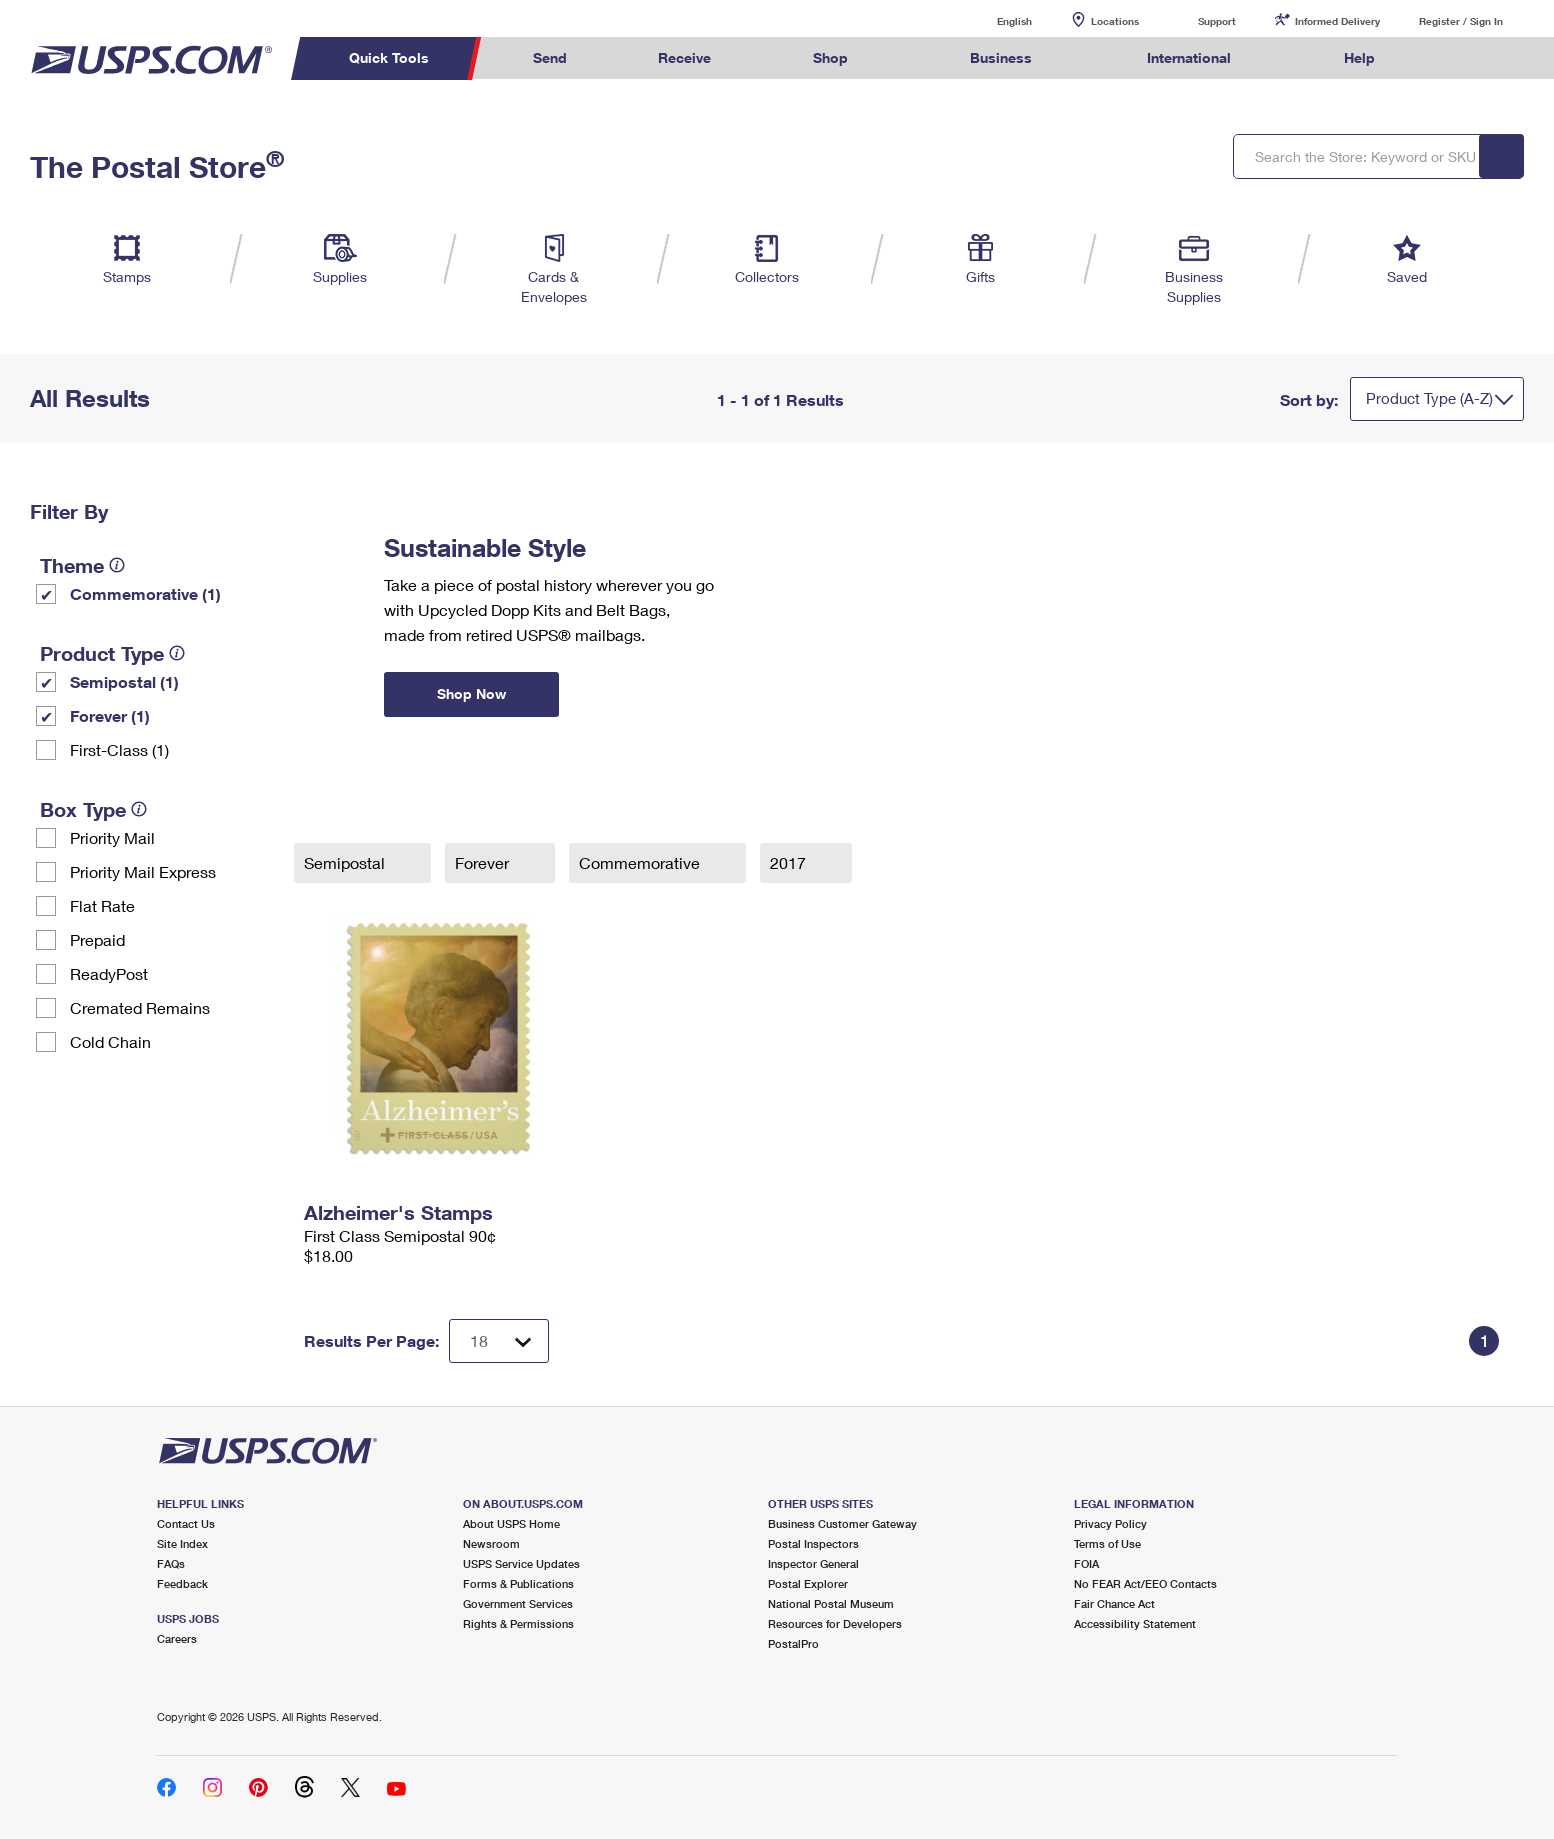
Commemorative (641, 862)
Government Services (518, 1603)
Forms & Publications (518, 1583)
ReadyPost (109, 973)
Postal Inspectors (813, 1543)
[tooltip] (117, 565)
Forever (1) (110, 715)
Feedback (182, 1583)
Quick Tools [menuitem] (389, 57)
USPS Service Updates (521, 1563)
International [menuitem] (1189, 57)
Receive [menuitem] (684, 57)
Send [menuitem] (550, 57)
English (994, 20)
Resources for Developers (835, 1623)
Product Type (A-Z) (1429, 398)
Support (1217, 21)
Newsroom (491, 1543)
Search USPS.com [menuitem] (1459, 58)
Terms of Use (1107, 1543)
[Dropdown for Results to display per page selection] (499, 1341)
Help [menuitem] (1359, 57)
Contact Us (186, 1523)
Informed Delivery (1337, 21)
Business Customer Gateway (842, 1523)
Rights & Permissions (518, 1623)
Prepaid (97, 939)
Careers (177, 1638)
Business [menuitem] (1001, 57)
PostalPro (793, 1643)
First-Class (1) (119, 749)
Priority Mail (112, 837)
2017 (790, 862)
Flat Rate (102, 905)
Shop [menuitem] (830, 57)
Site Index (182, 1543)
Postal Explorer (808, 1583)
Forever (484, 862)
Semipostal (346, 862)
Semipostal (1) (124, 681)
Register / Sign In (1461, 21)
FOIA (1086, 1563)
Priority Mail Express (143, 871)
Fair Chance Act (1114, 1603)
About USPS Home (511, 1523)
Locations (1115, 21)
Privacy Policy (1110, 1523)
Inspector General (813, 1563)
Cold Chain (110, 1041)
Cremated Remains (140, 1007)
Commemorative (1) (145, 593)
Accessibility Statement (1135, 1623)
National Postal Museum (831, 1603)
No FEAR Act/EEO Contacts (1145, 1583)
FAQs (171, 1563)
